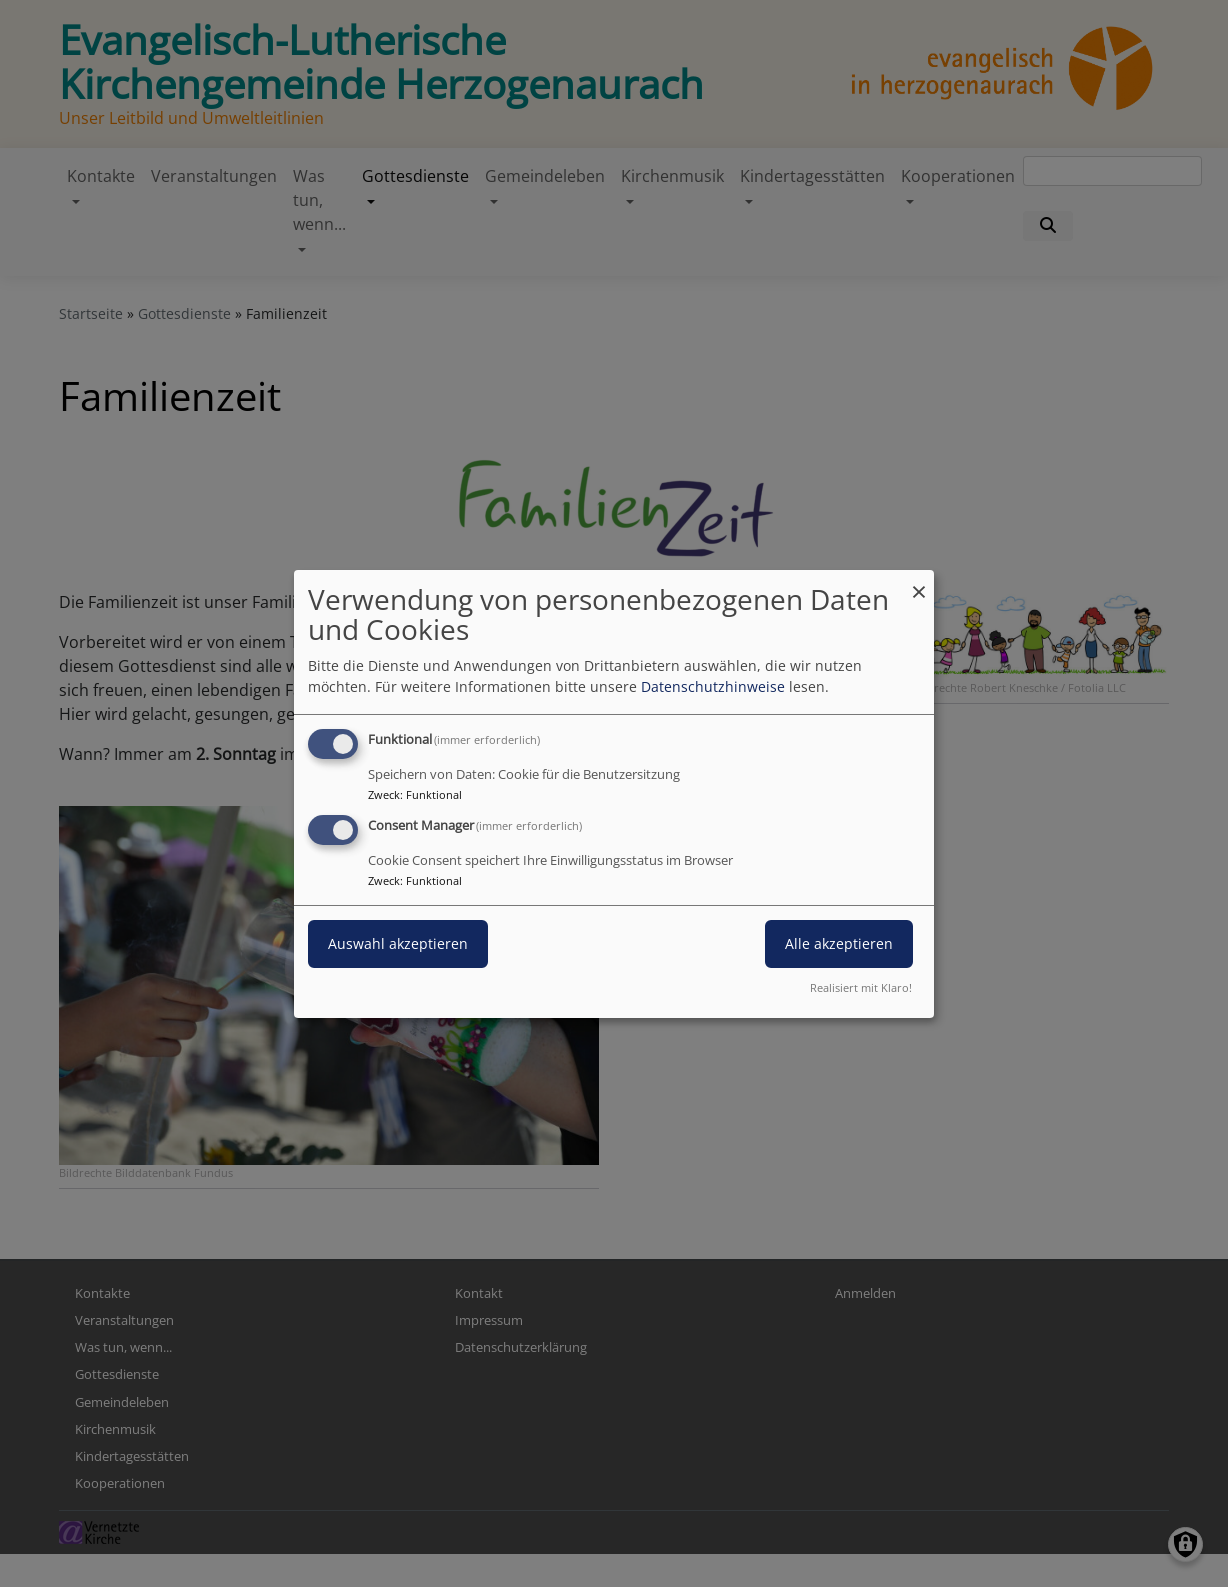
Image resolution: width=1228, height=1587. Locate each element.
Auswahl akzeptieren (398, 943)
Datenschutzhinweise (713, 686)
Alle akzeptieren (839, 943)
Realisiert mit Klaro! (861, 987)
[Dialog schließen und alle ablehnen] (919, 581)
